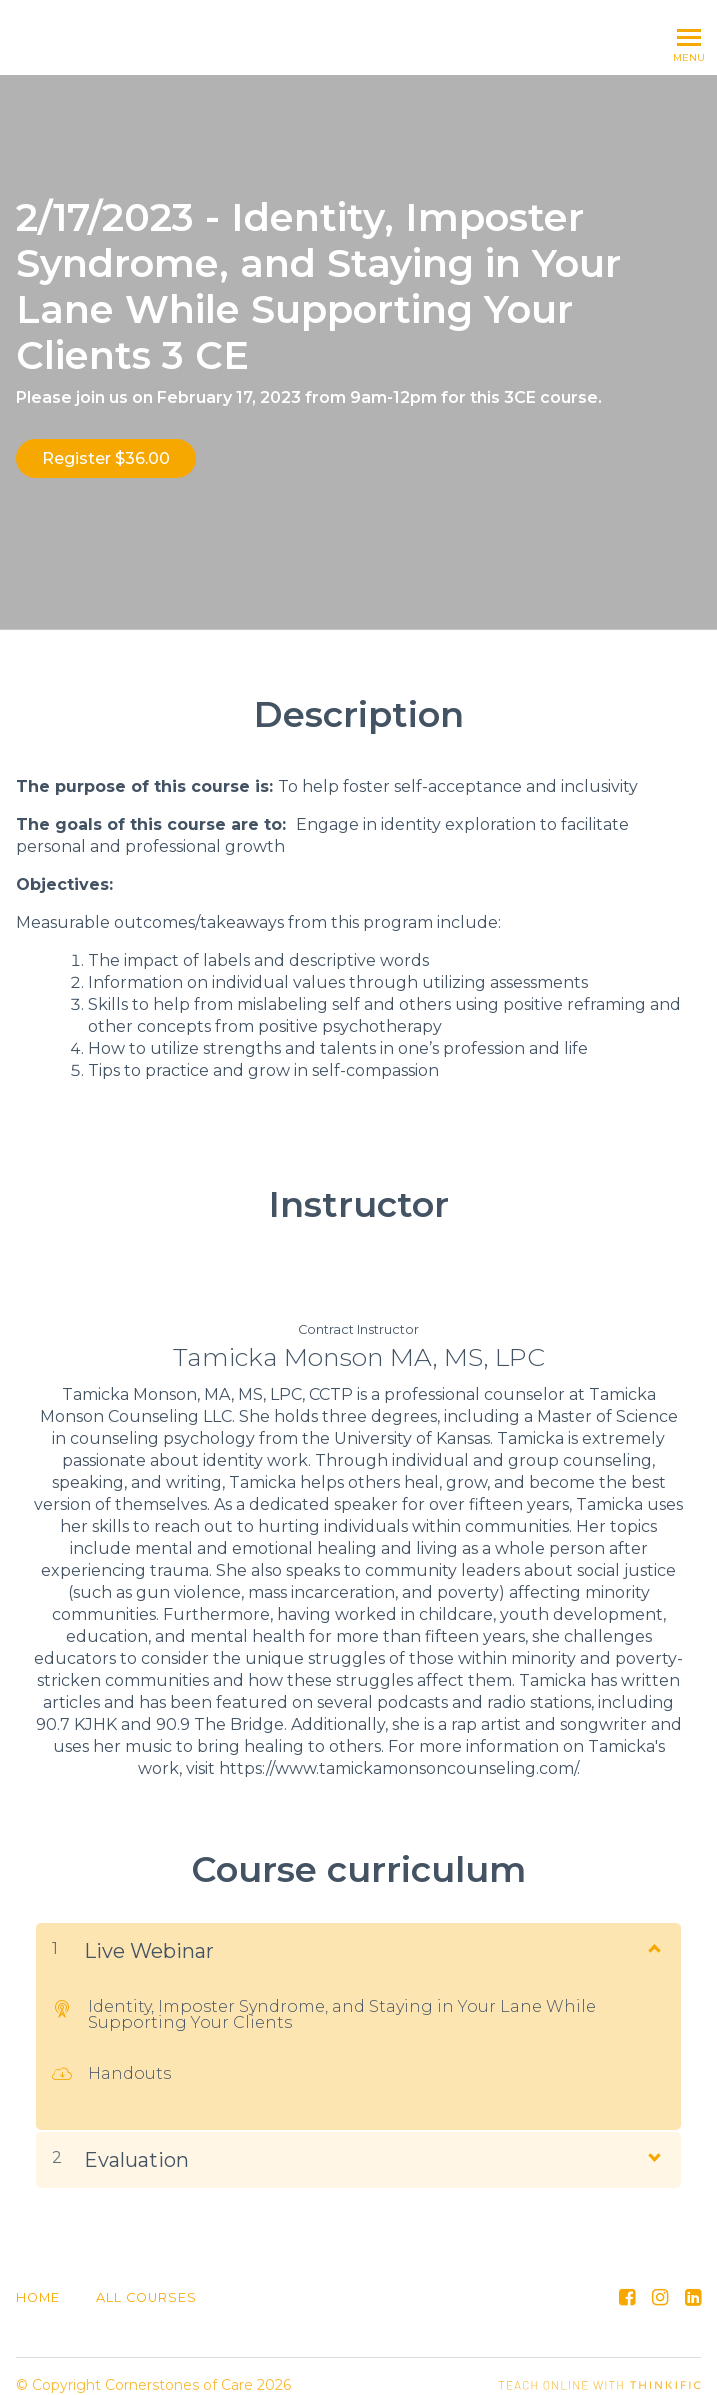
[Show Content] (653, 1932)
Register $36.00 (106, 458)
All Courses (146, 2282)
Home (38, 2282)
